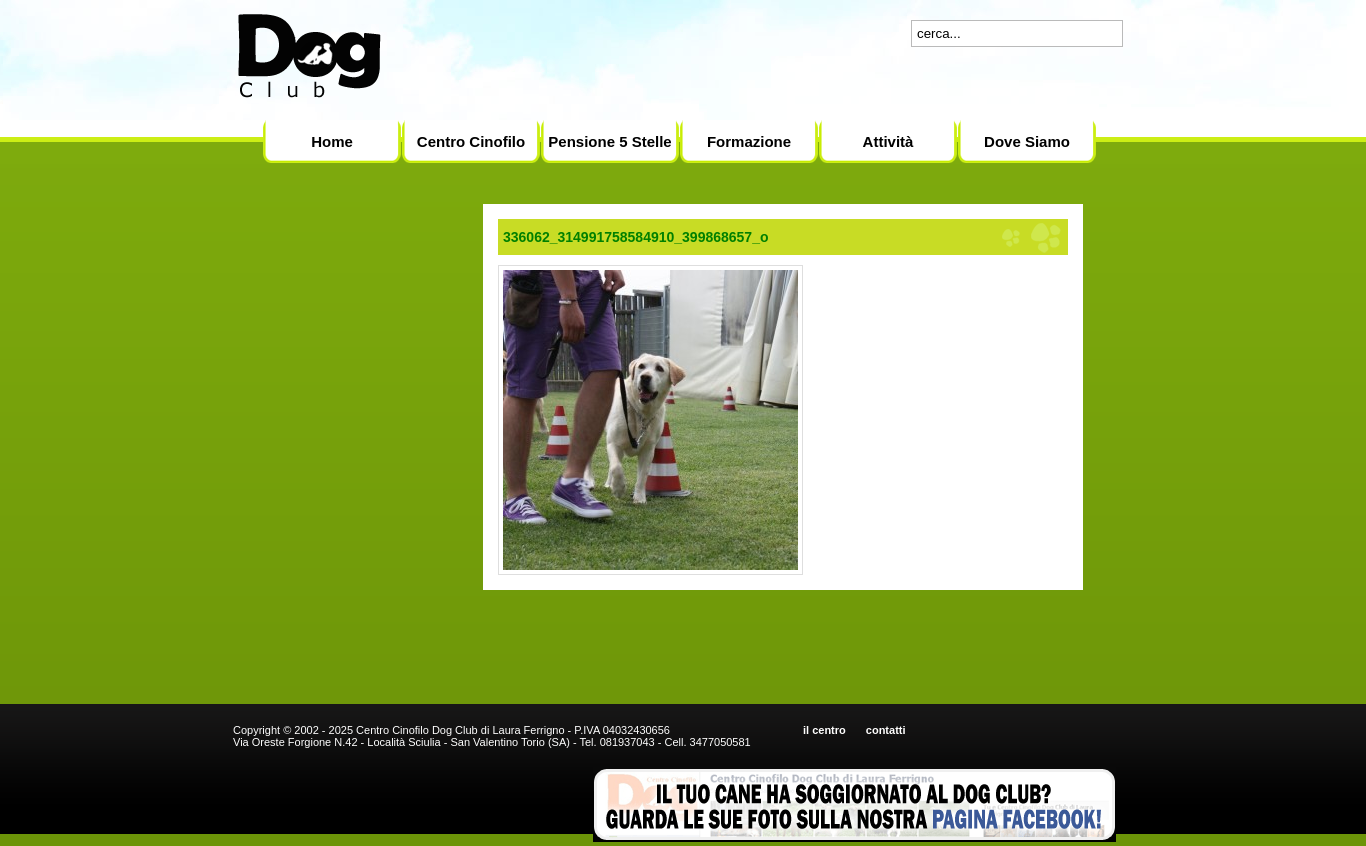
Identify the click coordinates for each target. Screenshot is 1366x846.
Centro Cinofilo (471, 141)
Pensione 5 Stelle (609, 141)
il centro (824, 730)
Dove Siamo (1027, 141)
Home (332, 141)
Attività (888, 141)
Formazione (749, 141)
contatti (886, 730)
